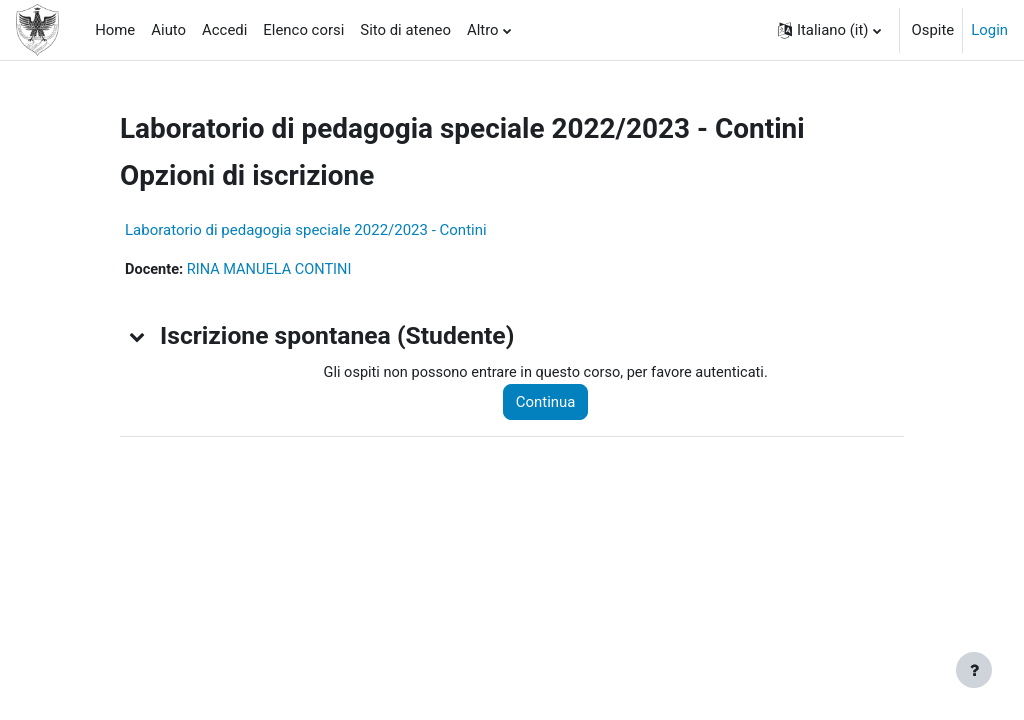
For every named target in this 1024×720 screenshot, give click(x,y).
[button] (829, 30)
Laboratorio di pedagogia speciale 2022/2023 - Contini (306, 230)
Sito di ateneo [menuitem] (405, 30)
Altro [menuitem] (483, 30)
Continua (551, 403)
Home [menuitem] (115, 30)
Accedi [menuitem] (224, 30)
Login (989, 30)
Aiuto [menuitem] (168, 30)
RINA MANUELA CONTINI (272, 270)
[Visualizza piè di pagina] (974, 670)
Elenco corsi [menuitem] (303, 30)
